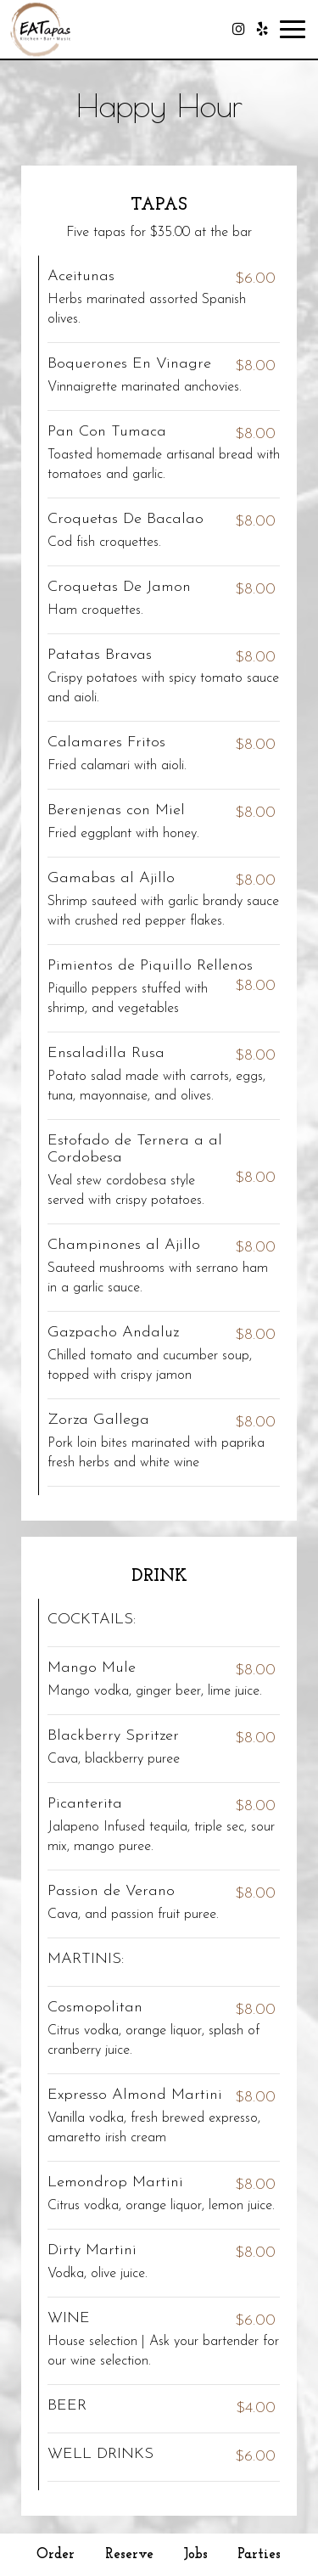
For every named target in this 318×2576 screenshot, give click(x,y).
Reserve (129, 2554)
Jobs (196, 2554)
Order (55, 2554)
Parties (259, 2554)
